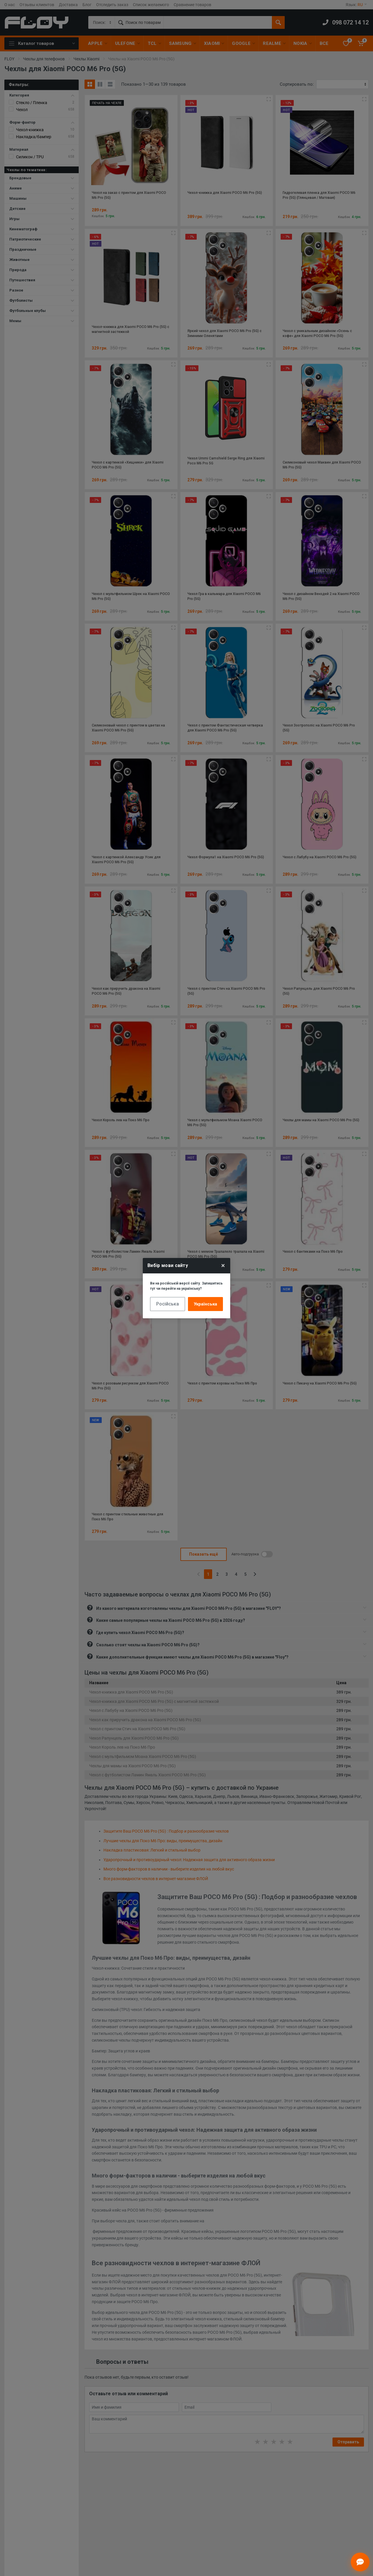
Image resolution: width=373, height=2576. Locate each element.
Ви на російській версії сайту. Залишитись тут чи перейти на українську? (186, 1286)
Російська (167, 1304)
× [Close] (223, 1265)
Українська (205, 1304)
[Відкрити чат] (360, 2562)
